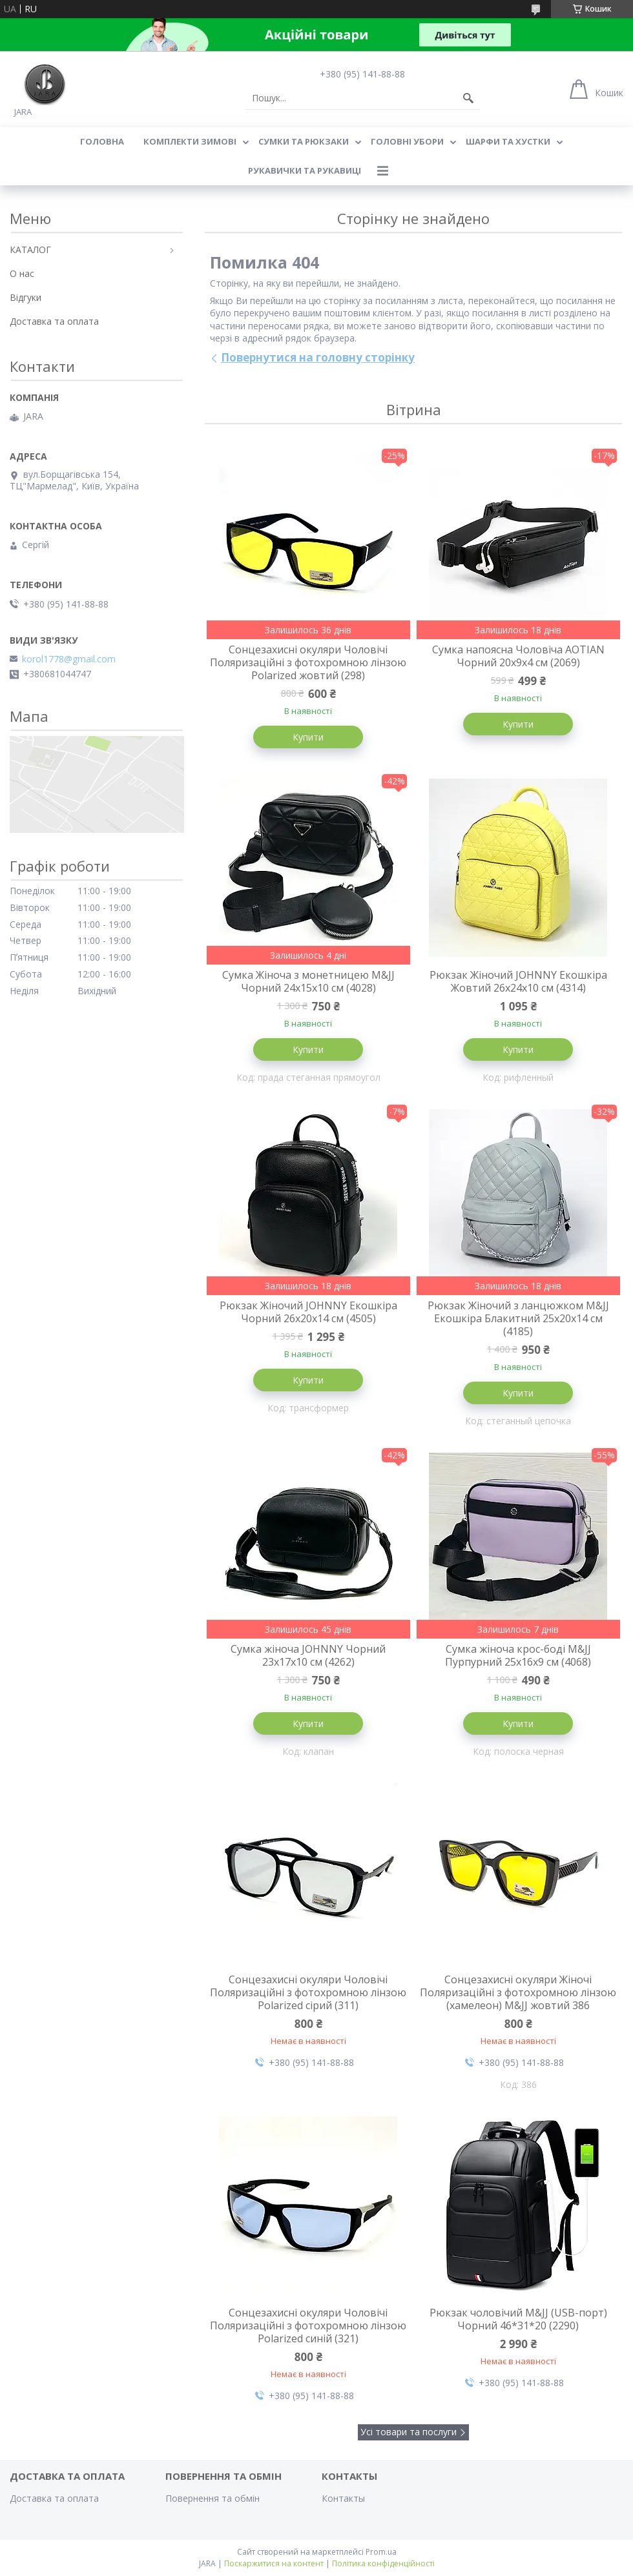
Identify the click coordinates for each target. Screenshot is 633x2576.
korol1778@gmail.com (69, 659)
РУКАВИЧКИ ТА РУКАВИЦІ (304, 170)
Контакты (343, 2498)
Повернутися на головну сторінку (318, 357)
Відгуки (25, 297)
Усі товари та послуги (408, 2432)
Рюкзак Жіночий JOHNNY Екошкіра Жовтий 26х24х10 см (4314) (518, 981)
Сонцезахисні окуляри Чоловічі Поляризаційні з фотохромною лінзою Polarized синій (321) (308, 2325)
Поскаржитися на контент (274, 2563)
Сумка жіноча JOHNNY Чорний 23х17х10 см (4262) (308, 1655)
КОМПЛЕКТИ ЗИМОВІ (189, 141)
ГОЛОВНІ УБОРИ (407, 141)
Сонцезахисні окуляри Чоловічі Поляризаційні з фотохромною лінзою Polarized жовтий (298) (308, 662)
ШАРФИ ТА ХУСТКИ (508, 141)
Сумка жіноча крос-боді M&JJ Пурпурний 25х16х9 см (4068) (518, 1655)
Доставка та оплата (54, 321)
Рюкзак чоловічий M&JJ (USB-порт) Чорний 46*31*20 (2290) (518, 2319)
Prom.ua (381, 2551)
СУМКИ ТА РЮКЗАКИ (303, 141)
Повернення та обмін (212, 2498)
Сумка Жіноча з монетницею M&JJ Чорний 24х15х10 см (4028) (308, 981)
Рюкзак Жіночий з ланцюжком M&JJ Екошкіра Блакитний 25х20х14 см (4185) (518, 1318)
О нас (22, 273)
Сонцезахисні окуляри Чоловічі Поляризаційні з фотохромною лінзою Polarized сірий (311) (308, 1992)
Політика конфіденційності (383, 2563)
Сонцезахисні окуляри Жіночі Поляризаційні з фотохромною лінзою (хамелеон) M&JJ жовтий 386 (518, 1992)
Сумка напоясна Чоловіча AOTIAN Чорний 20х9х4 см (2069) (518, 656)
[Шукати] (468, 98)
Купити (308, 737)
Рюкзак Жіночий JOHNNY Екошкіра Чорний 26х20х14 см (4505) (308, 1312)
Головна (102, 141)
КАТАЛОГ (30, 249)
